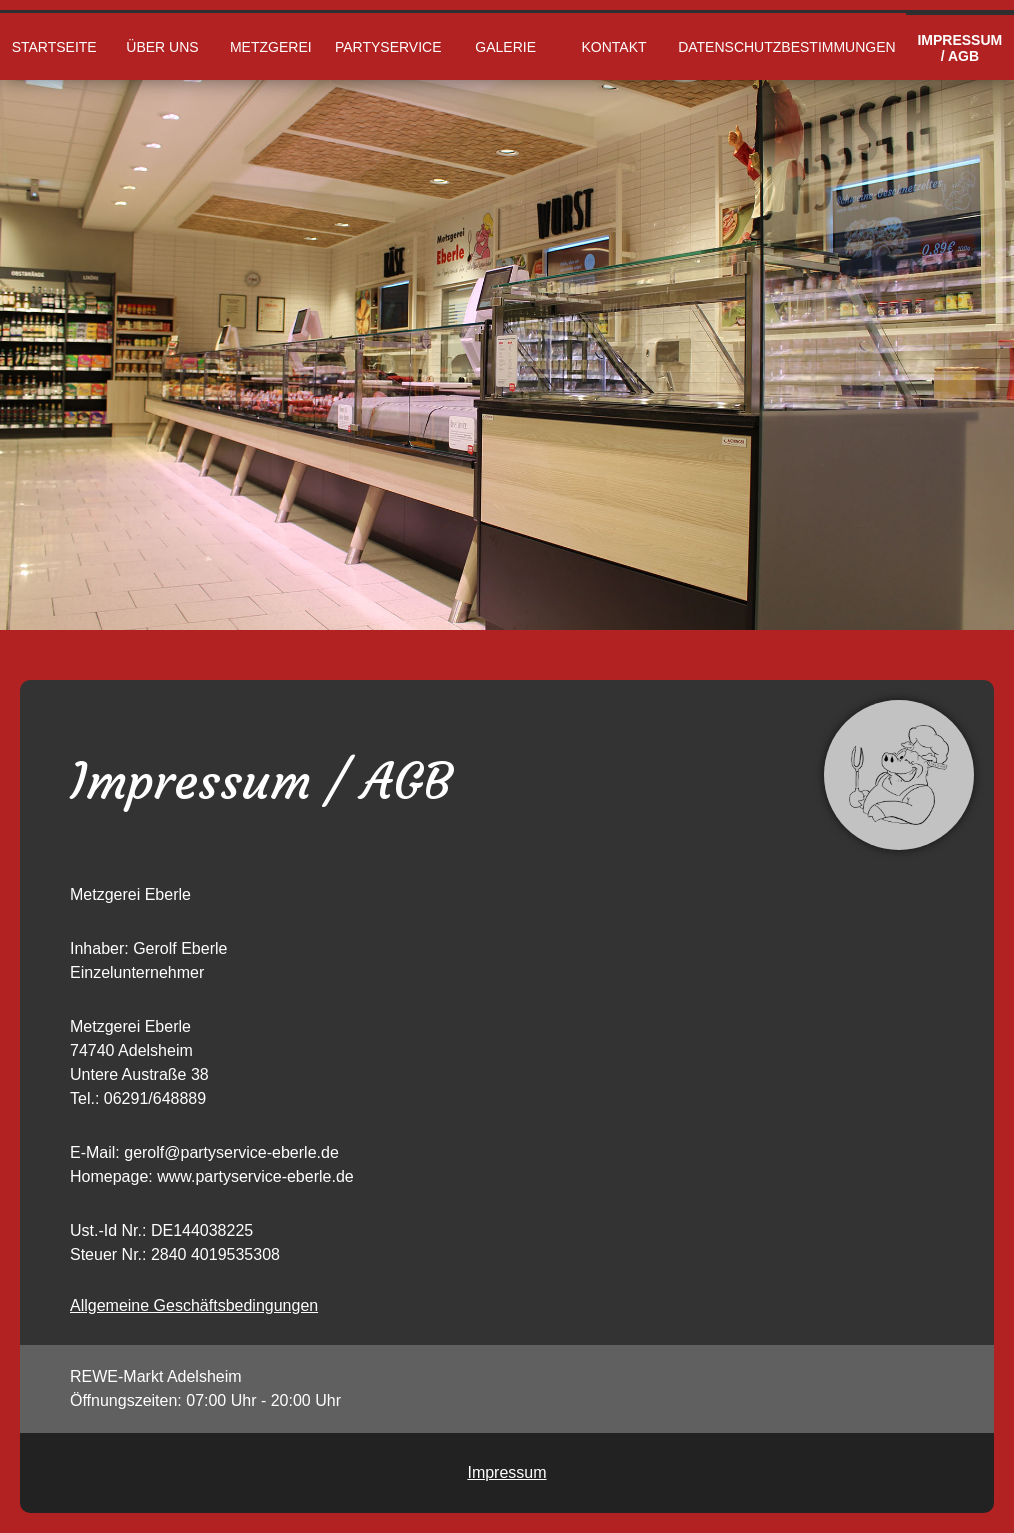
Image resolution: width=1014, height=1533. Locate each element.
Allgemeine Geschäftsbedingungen (194, 1305)
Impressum (506, 1472)
